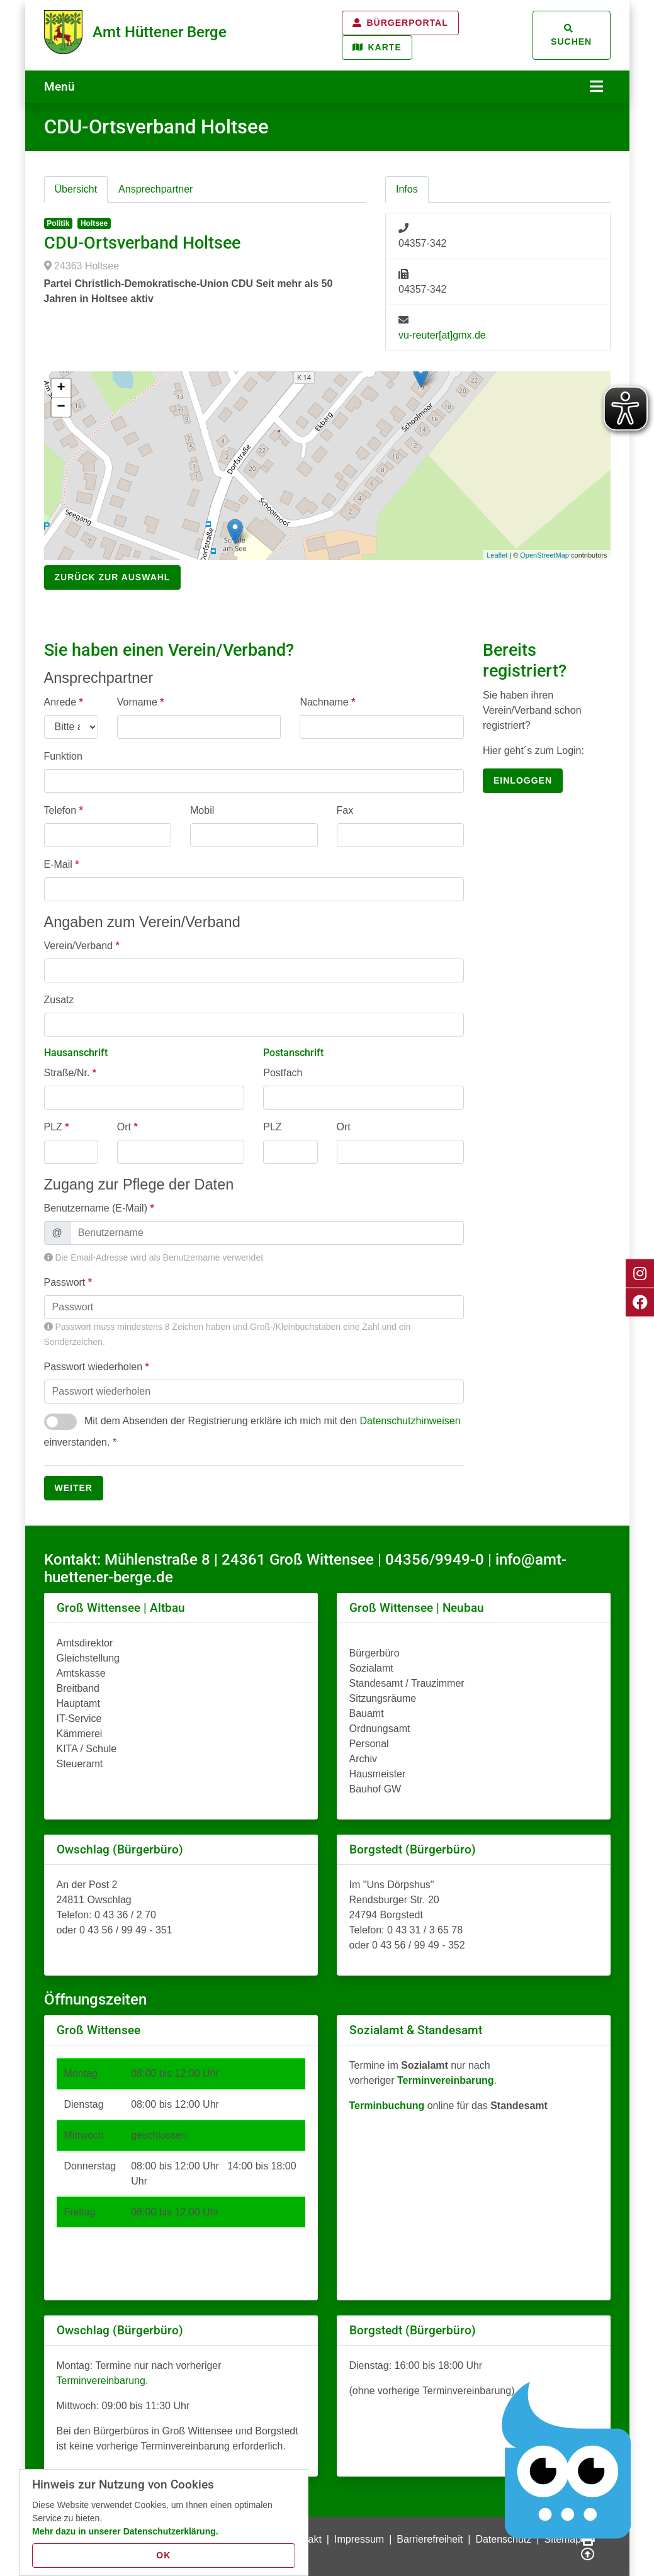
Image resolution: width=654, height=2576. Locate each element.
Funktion (63, 754)
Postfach (282, 1071)
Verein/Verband (82, 944)
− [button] (61, 406)
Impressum (359, 2538)
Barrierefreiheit (430, 2538)
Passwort (68, 1281)
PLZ (56, 1125)
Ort (127, 1125)
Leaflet (497, 554)
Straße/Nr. (70, 1071)
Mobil (202, 808)
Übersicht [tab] (76, 188)
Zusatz (59, 998)
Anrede (63, 700)
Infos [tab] (407, 188)
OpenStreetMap (544, 554)
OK (163, 2555)
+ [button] (61, 387)
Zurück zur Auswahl (113, 576)
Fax (345, 808)
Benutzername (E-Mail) (99, 1206)
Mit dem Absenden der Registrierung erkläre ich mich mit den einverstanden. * (252, 1429)
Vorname (140, 700)
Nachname (327, 700)
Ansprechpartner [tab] (155, 188)
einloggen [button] (522, 779)
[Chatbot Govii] (567, 2461)
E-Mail (61, 862)
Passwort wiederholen (96, 1365)
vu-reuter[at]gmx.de (442, 334)
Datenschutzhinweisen (409, 1419)
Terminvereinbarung (101, 2379)
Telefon (63, 808)
